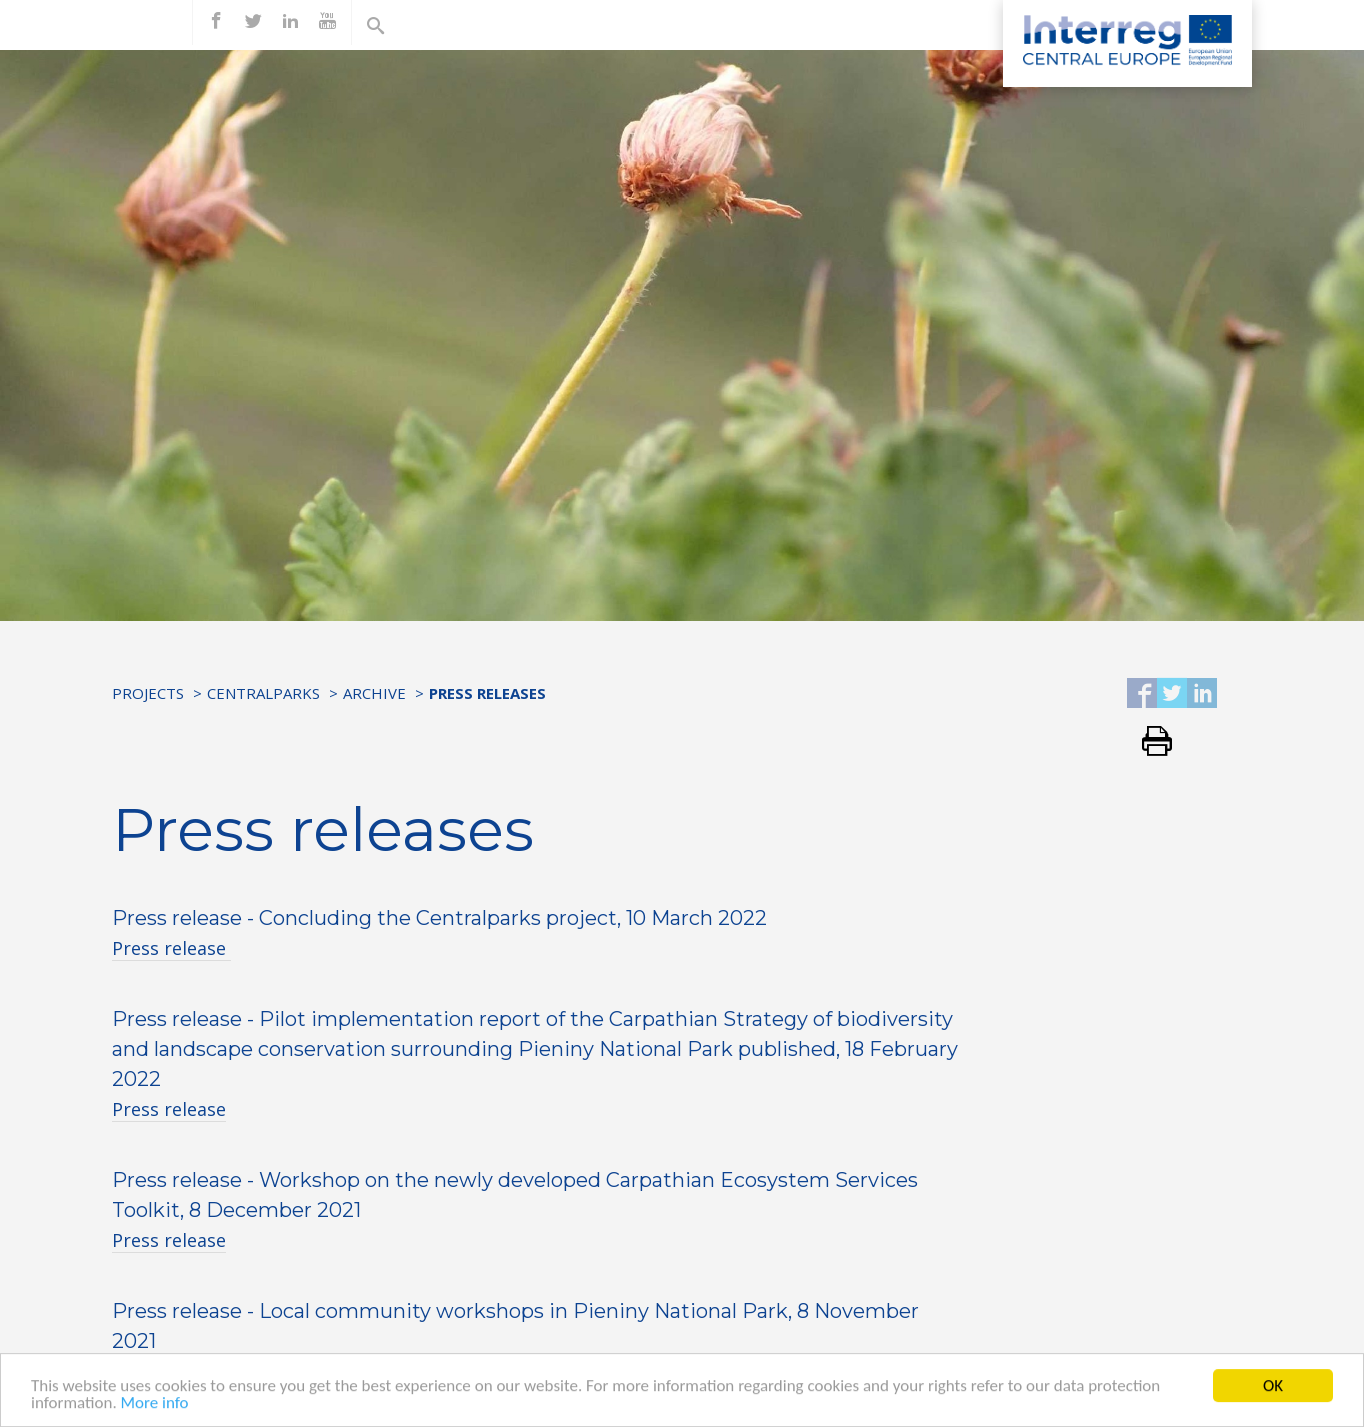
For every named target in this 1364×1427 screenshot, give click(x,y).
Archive (374, 693)
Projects (148, 693)
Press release (171, 948)
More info (155, 1415)
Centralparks (263, 693)
